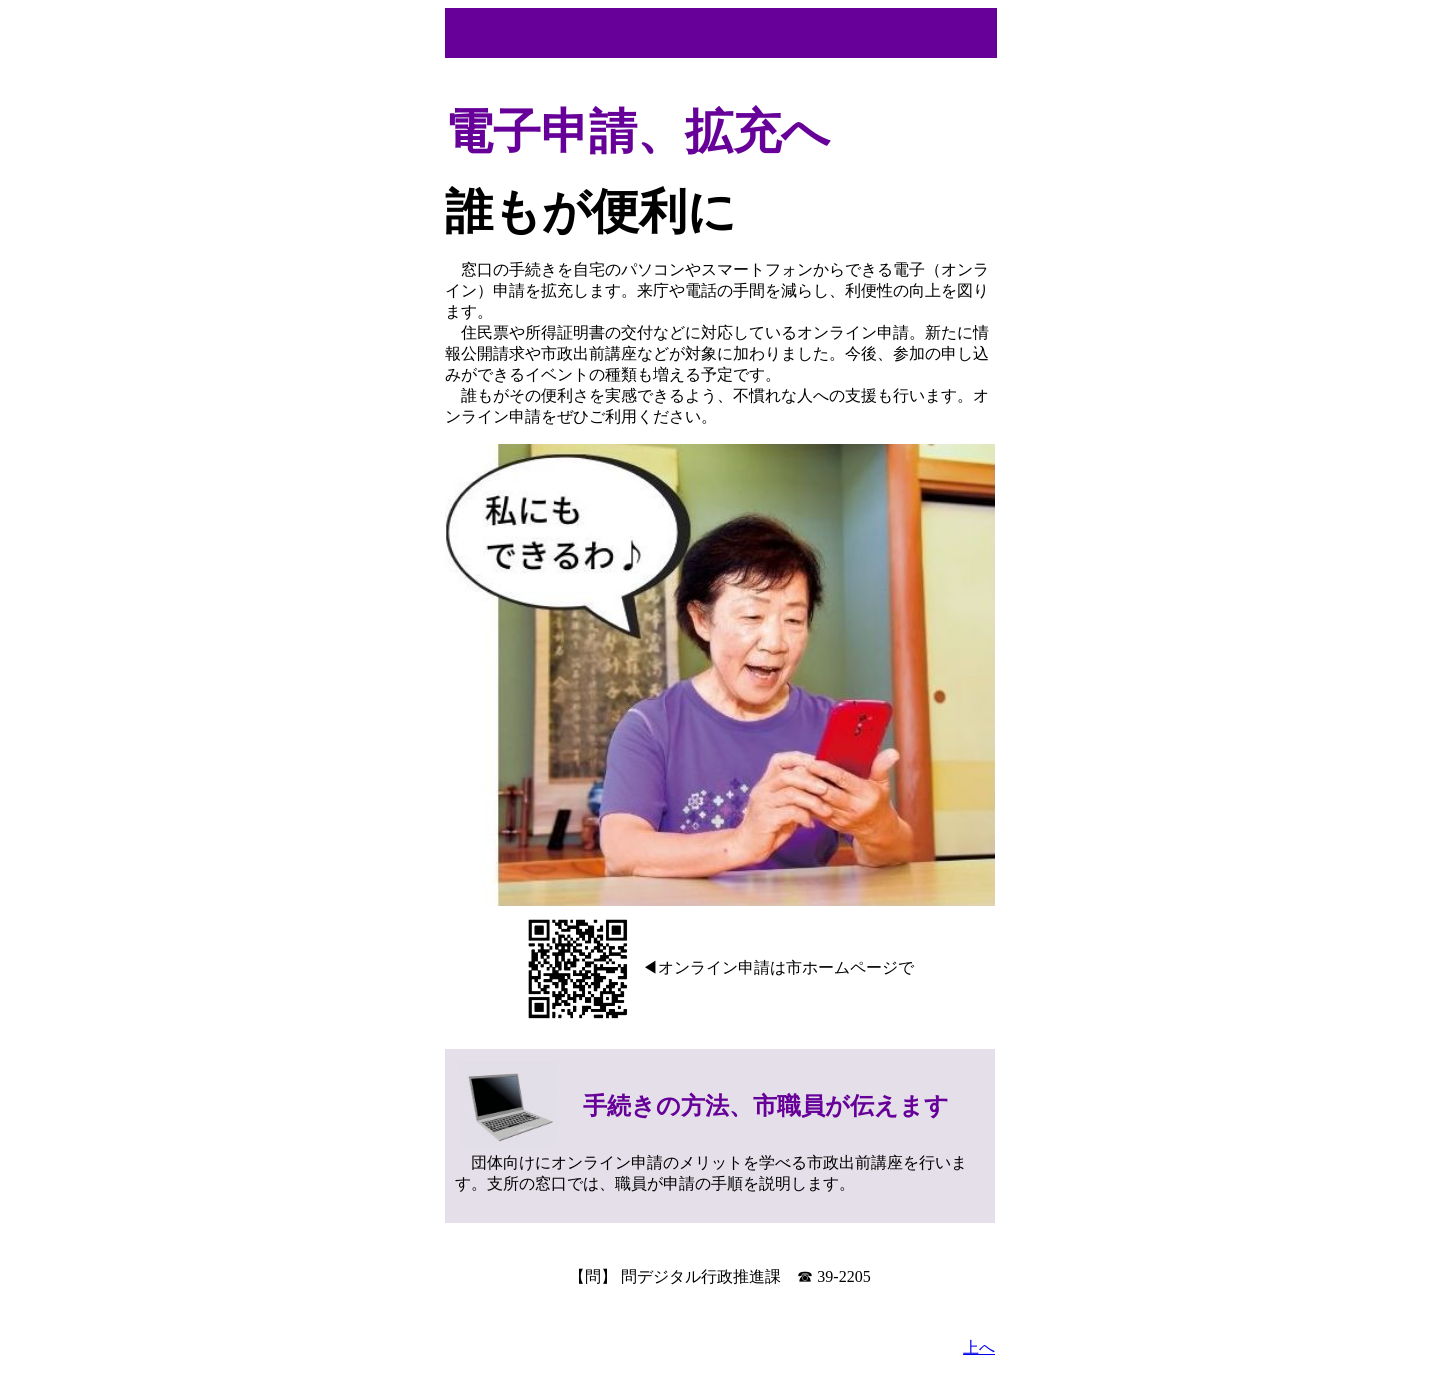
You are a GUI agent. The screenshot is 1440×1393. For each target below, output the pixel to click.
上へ (979, 1347)
